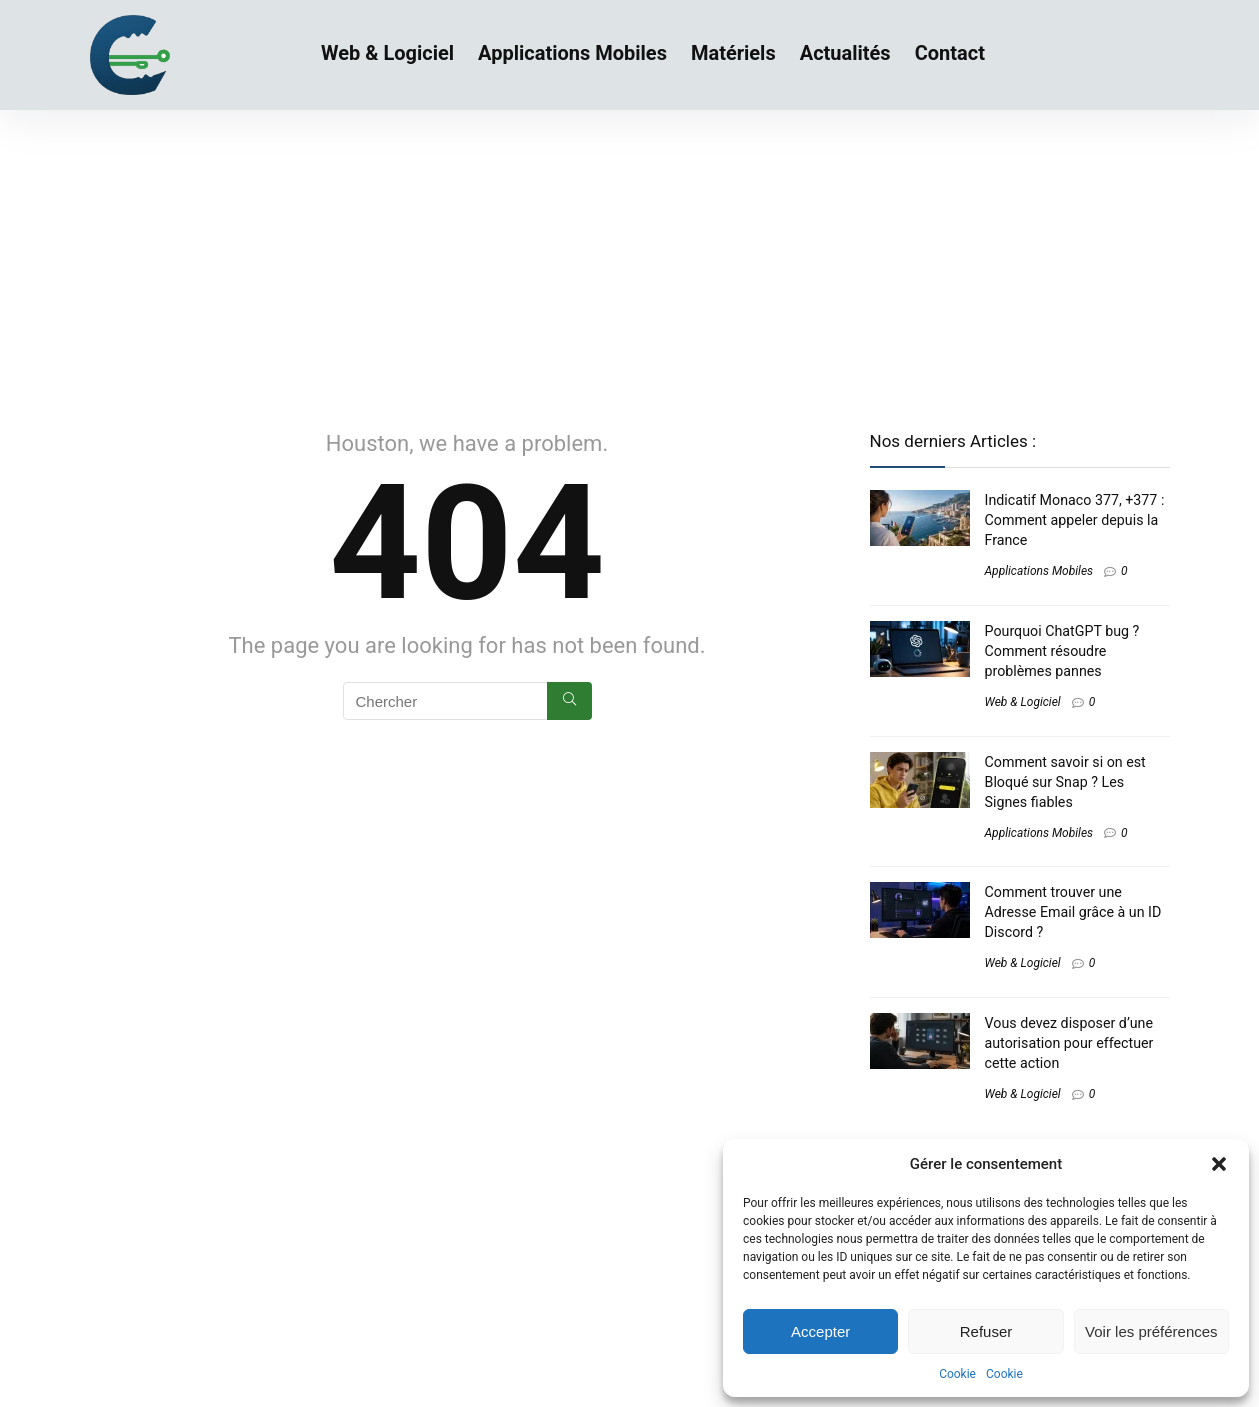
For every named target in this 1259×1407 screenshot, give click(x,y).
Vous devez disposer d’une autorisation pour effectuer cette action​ (1069, 1043)
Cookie (957, 1374)
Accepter (820, 1331)
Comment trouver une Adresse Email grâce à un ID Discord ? (1073, 912)
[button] (1219, 1164)
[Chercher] (569, 701)
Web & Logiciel (387, 53)
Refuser (986, 1331)
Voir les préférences (1151, 1331)
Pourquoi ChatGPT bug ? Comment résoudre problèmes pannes (1062, 651)
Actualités (845, 53)
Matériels (733, 53)
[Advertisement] (630, 260)
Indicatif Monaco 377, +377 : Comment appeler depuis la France (1075, 520)
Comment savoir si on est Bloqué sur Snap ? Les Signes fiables (1065, 782)
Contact (950, 53)
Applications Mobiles (572, 53)
